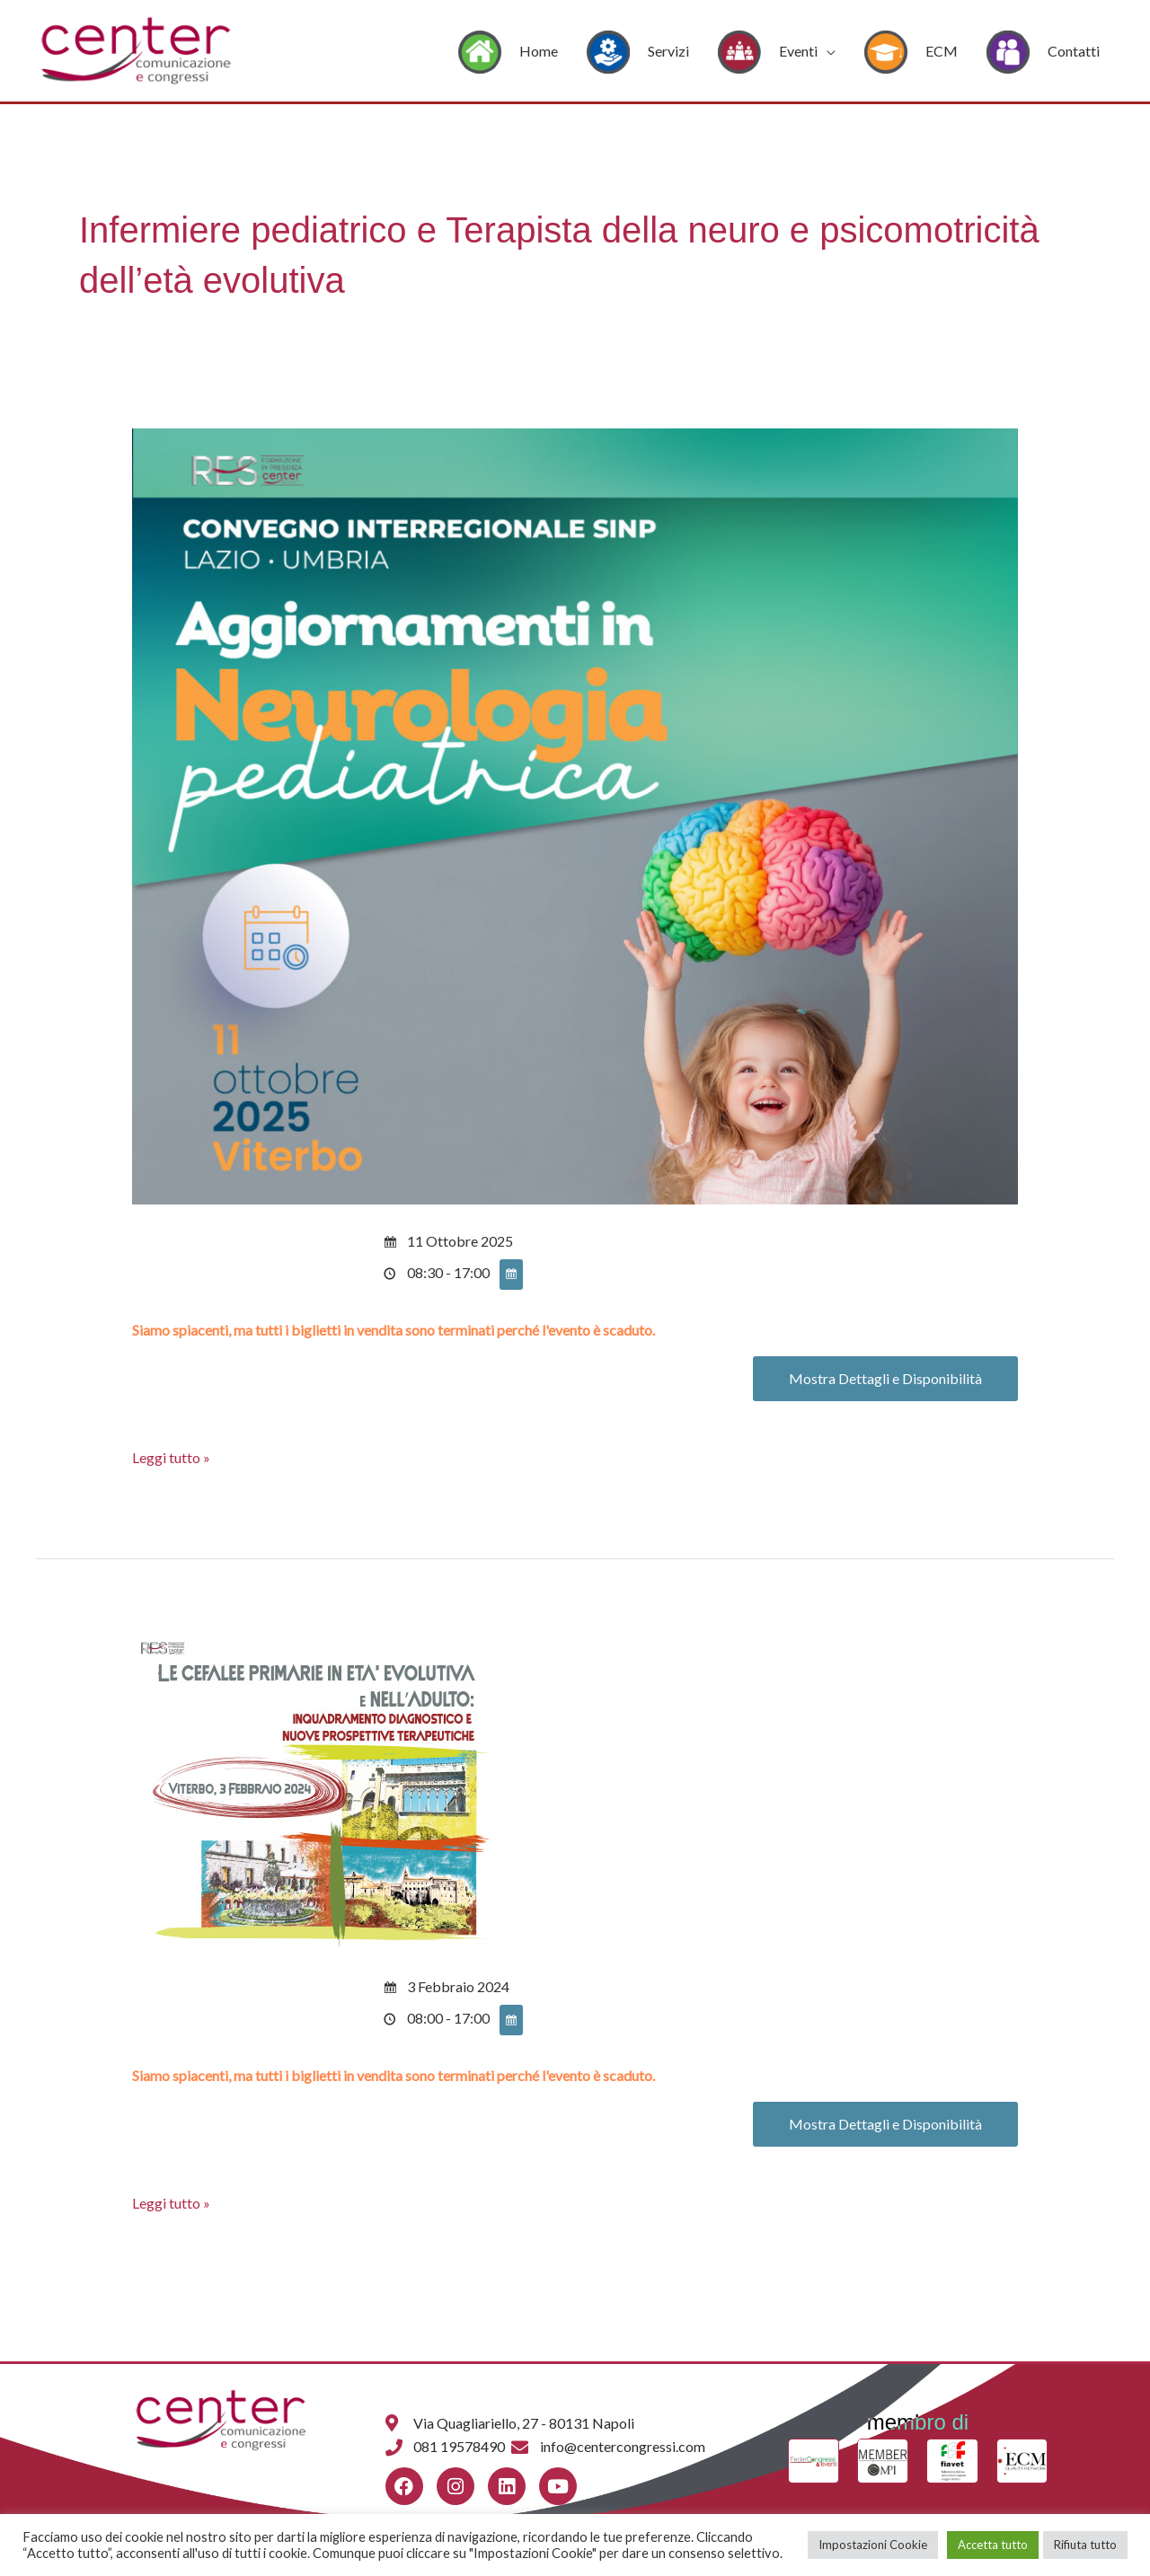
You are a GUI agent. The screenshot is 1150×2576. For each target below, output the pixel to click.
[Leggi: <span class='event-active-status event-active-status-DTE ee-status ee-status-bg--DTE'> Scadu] (575, 814)
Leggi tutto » (171, 1456)
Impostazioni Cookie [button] (872, 2544)
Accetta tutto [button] (993, 2544)
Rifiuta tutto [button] (1085, 2544)
